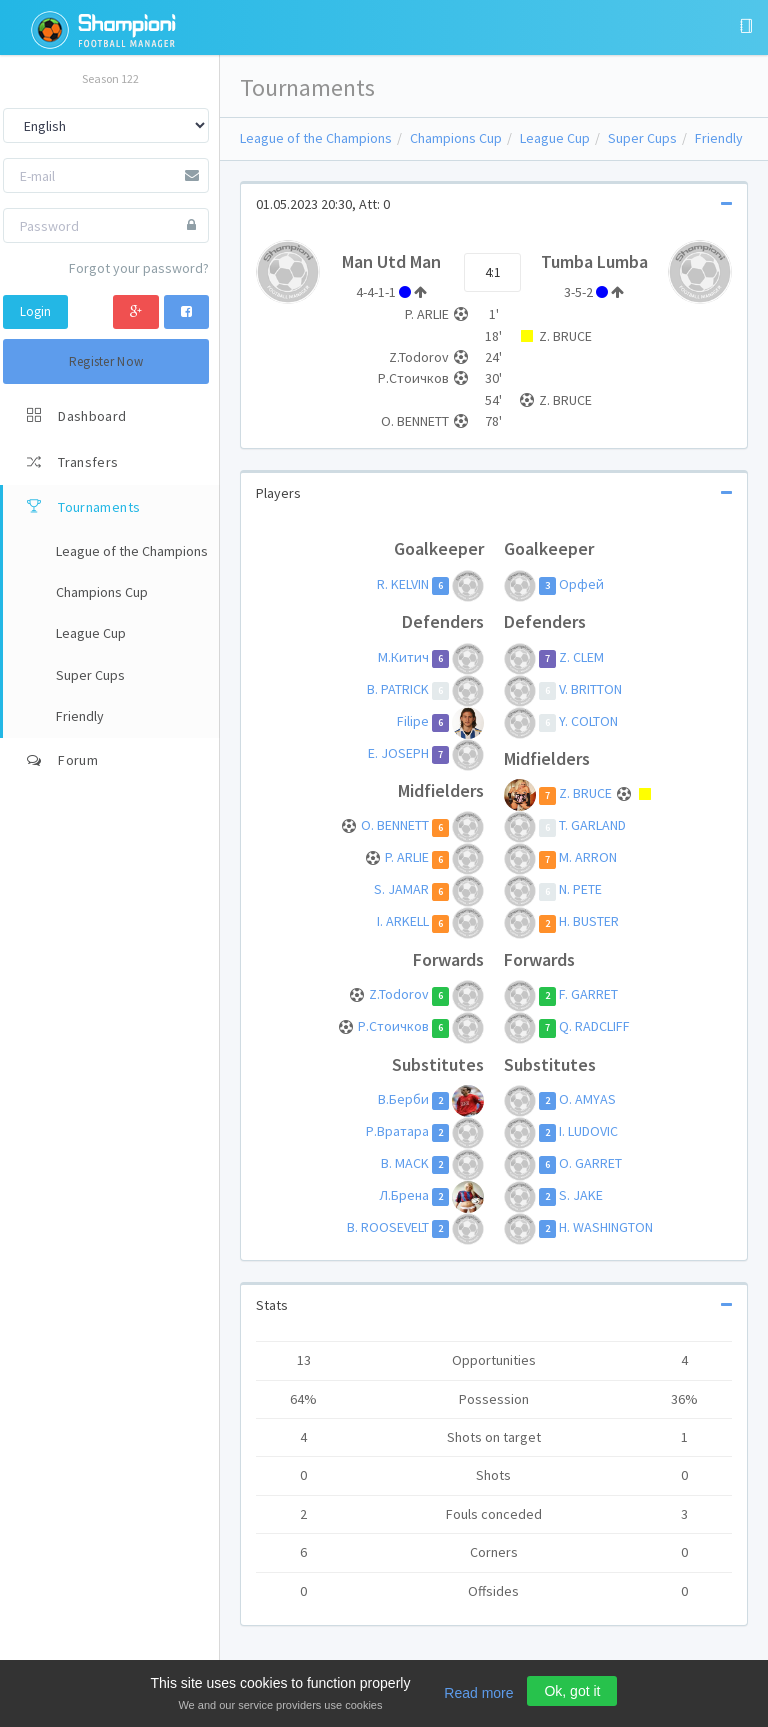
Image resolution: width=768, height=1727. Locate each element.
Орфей (581, 584)
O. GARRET (590, 1163)
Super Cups (642, 138)
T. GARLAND (592, 826)
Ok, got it (572, 1691)
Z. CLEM (581, 657)
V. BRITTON (590, 689)
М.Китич (403, 657)
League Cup (555, 138)
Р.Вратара (397, 1131)
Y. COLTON (588, 721)
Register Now (106, 361)
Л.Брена (404, 1195)
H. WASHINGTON (606, 1227)
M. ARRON (588, 858)
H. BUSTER (589, 922)
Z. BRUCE (587, 794)
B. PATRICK (398, 689)
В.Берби (403, 1099)
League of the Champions (316, 138)
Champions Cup (456, 138)
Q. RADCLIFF (594, 1027)
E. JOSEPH (398, 753)
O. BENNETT (395, 826)
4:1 (492, 272)
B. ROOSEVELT (388, 1227)
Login (35, 311)
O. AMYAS (587, 1099)
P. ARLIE (407, 858)
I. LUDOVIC (588, 1131)
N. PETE (580, 890)
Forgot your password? (139, 268)
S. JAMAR (401, 890)
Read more (478, 1693)
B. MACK (405, 1163)
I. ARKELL (403, 922)
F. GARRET (588, 995)
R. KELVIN (403, 584)
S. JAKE (581, 1195)
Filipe (413, 721)
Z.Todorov (399, 995)
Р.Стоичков (393, 1027)
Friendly (719, 138)
